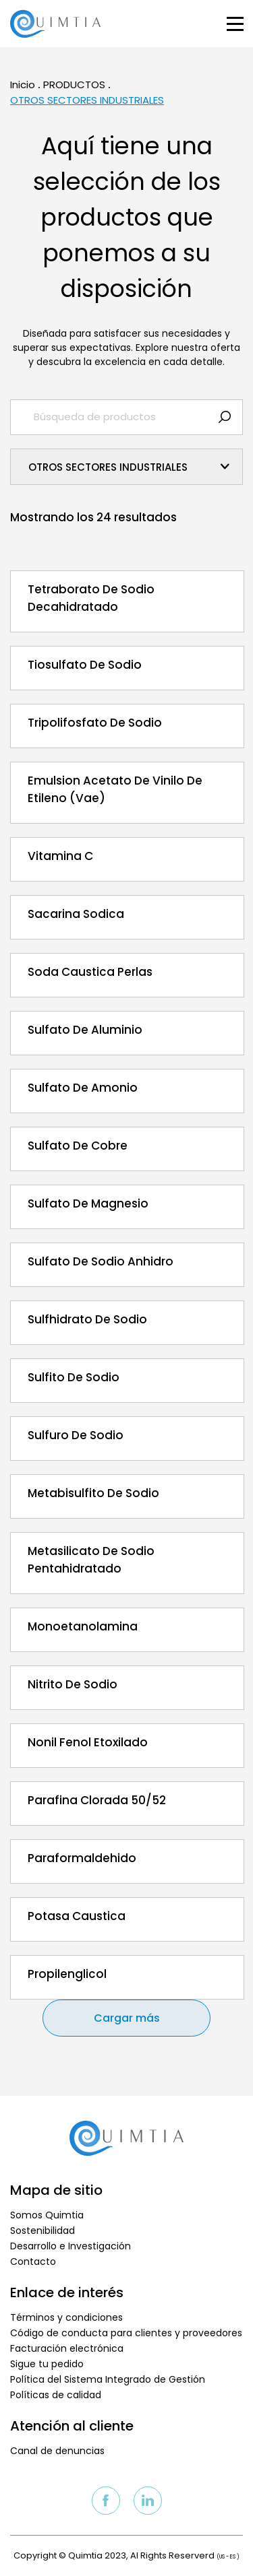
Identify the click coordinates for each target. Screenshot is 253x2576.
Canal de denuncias (57, 2450)
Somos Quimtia (47, 2215)
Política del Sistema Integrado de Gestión (107, 2379)
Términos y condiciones (66, 2317)
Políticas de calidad (55, 2395)
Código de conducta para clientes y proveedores (126, 2333)
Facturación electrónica (66, 2348)
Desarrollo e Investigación (70, 2246)
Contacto (33, 2261)
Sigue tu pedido (47, 2364)
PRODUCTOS (74, 84)
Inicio (22, 84)
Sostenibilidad (42, 2230)
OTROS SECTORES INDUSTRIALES (87, 100)
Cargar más (127, 2018)
